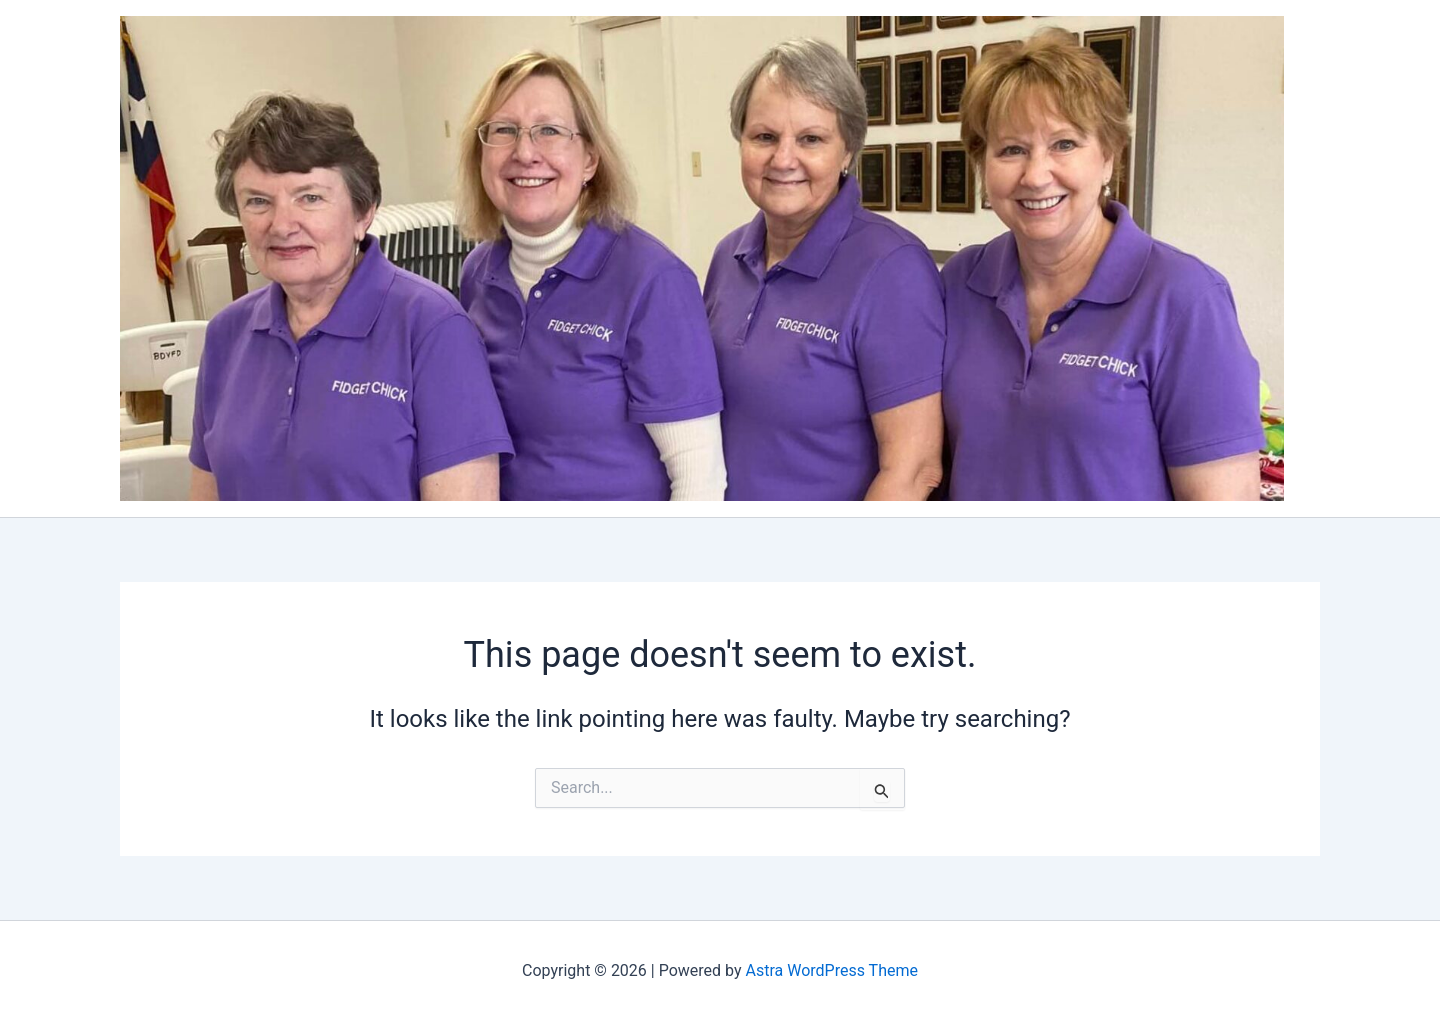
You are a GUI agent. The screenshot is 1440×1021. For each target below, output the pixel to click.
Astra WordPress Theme (832, 970)
